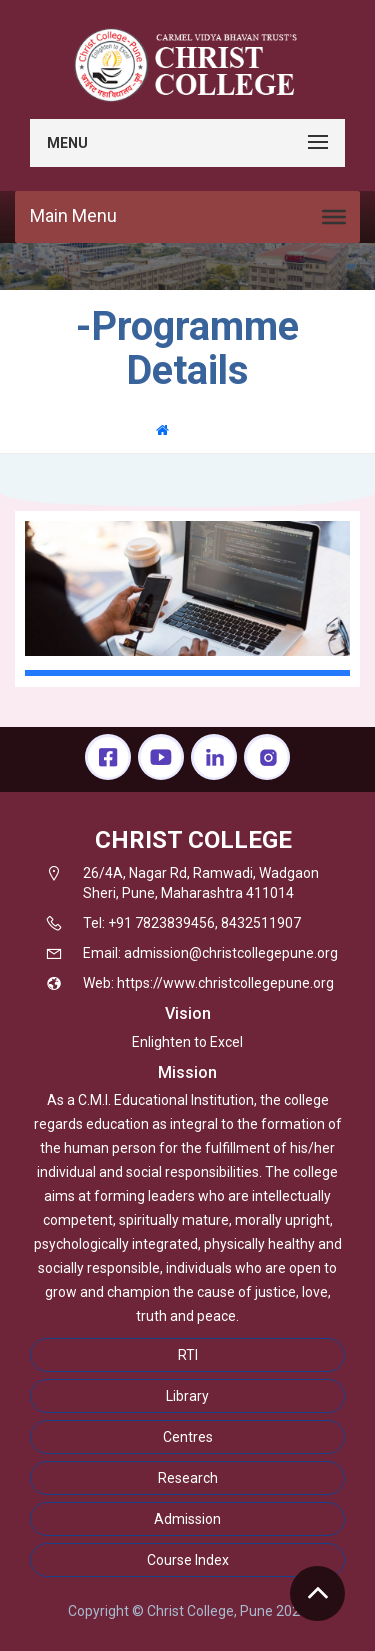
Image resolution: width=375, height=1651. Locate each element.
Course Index (188, 1560)
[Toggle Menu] (334, 216)
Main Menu (73, 215)
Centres (188, 1437)
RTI (188, 1355)
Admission (187, 1519)
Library (187, 1396)
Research (188, 1478)
